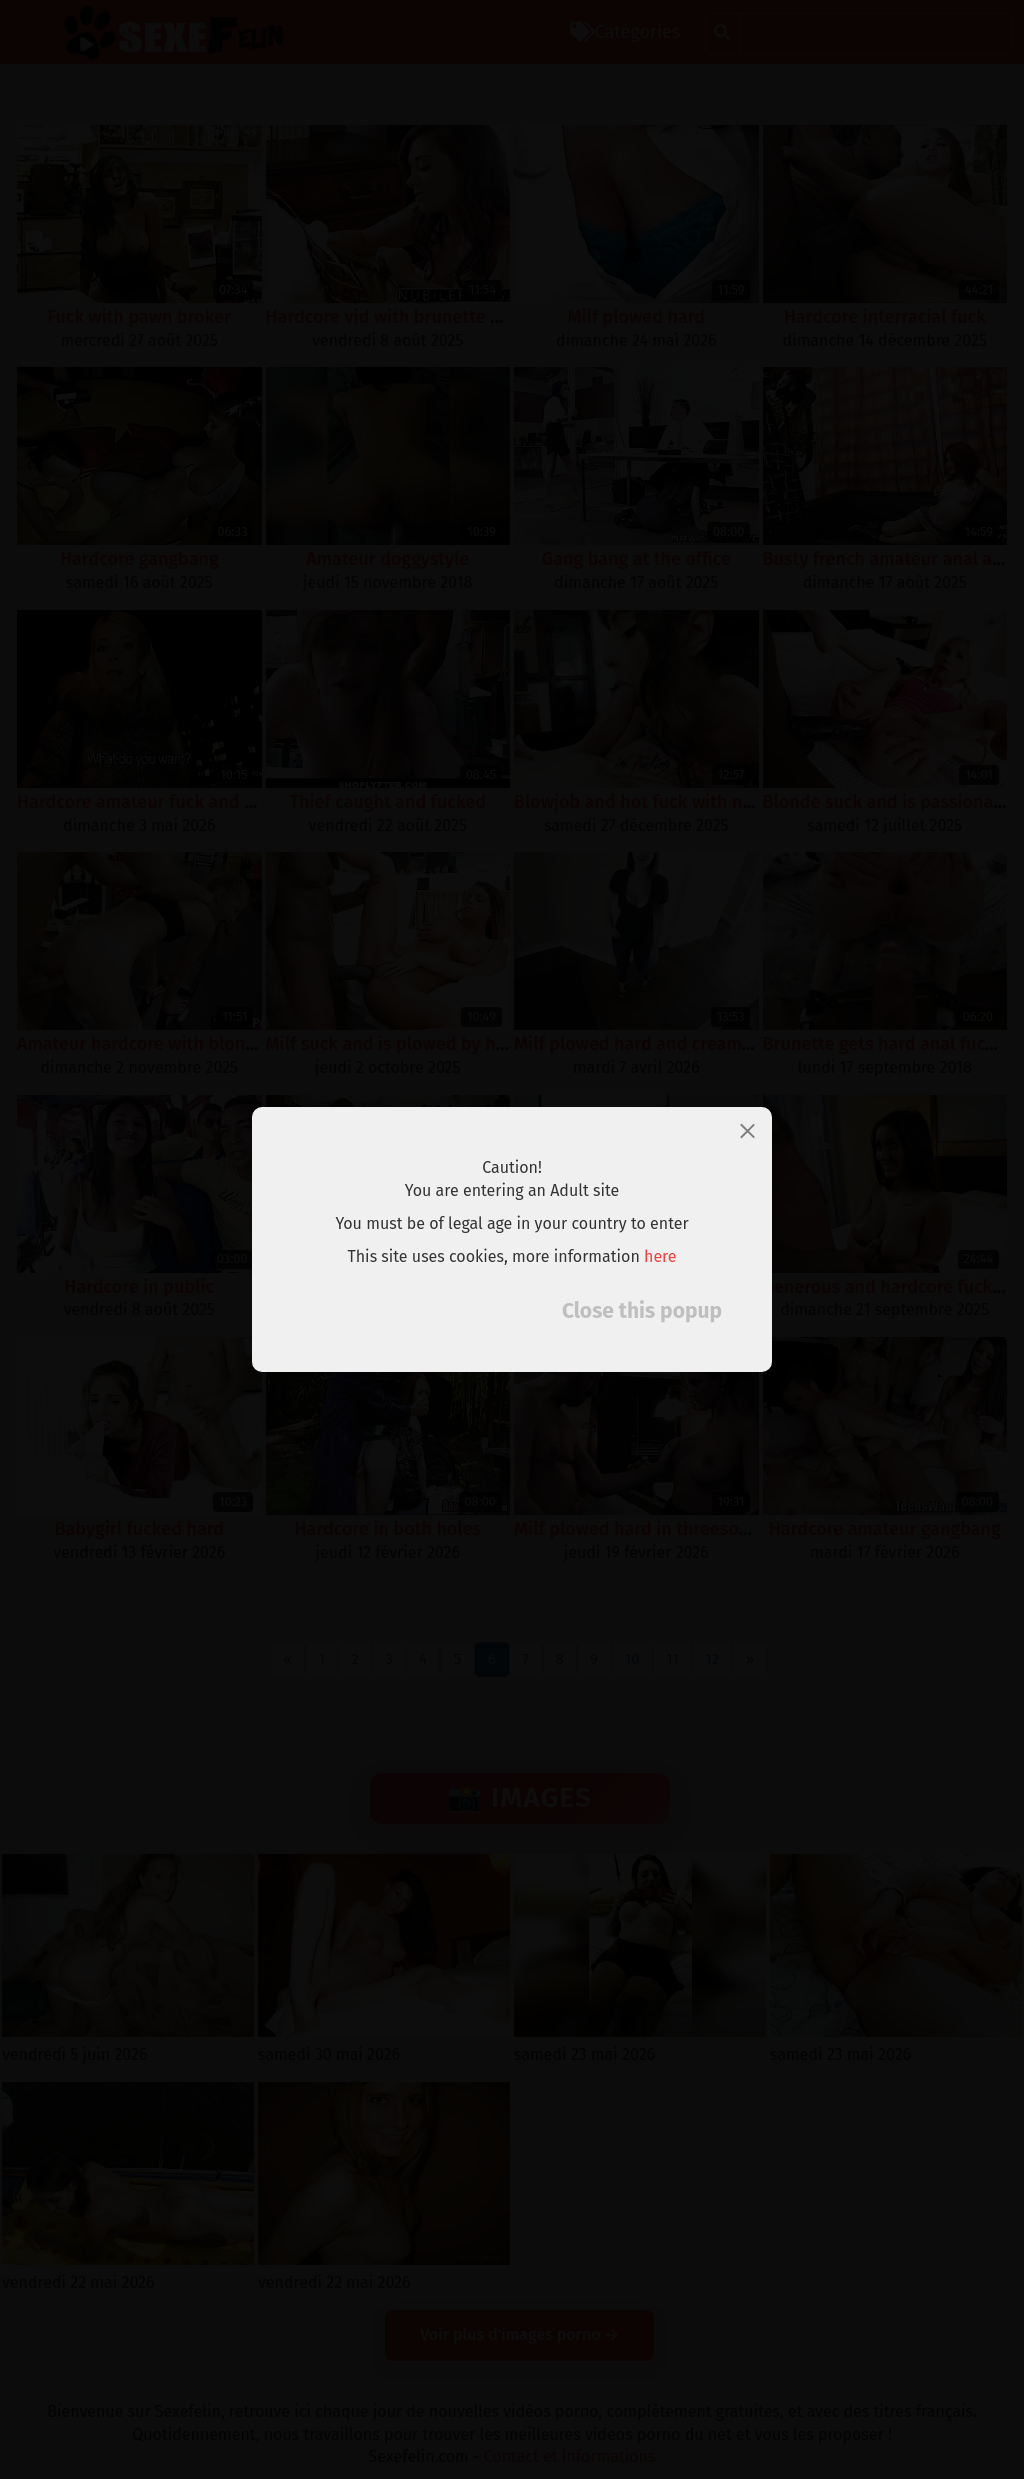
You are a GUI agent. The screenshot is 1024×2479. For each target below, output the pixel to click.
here (660, 1256)
